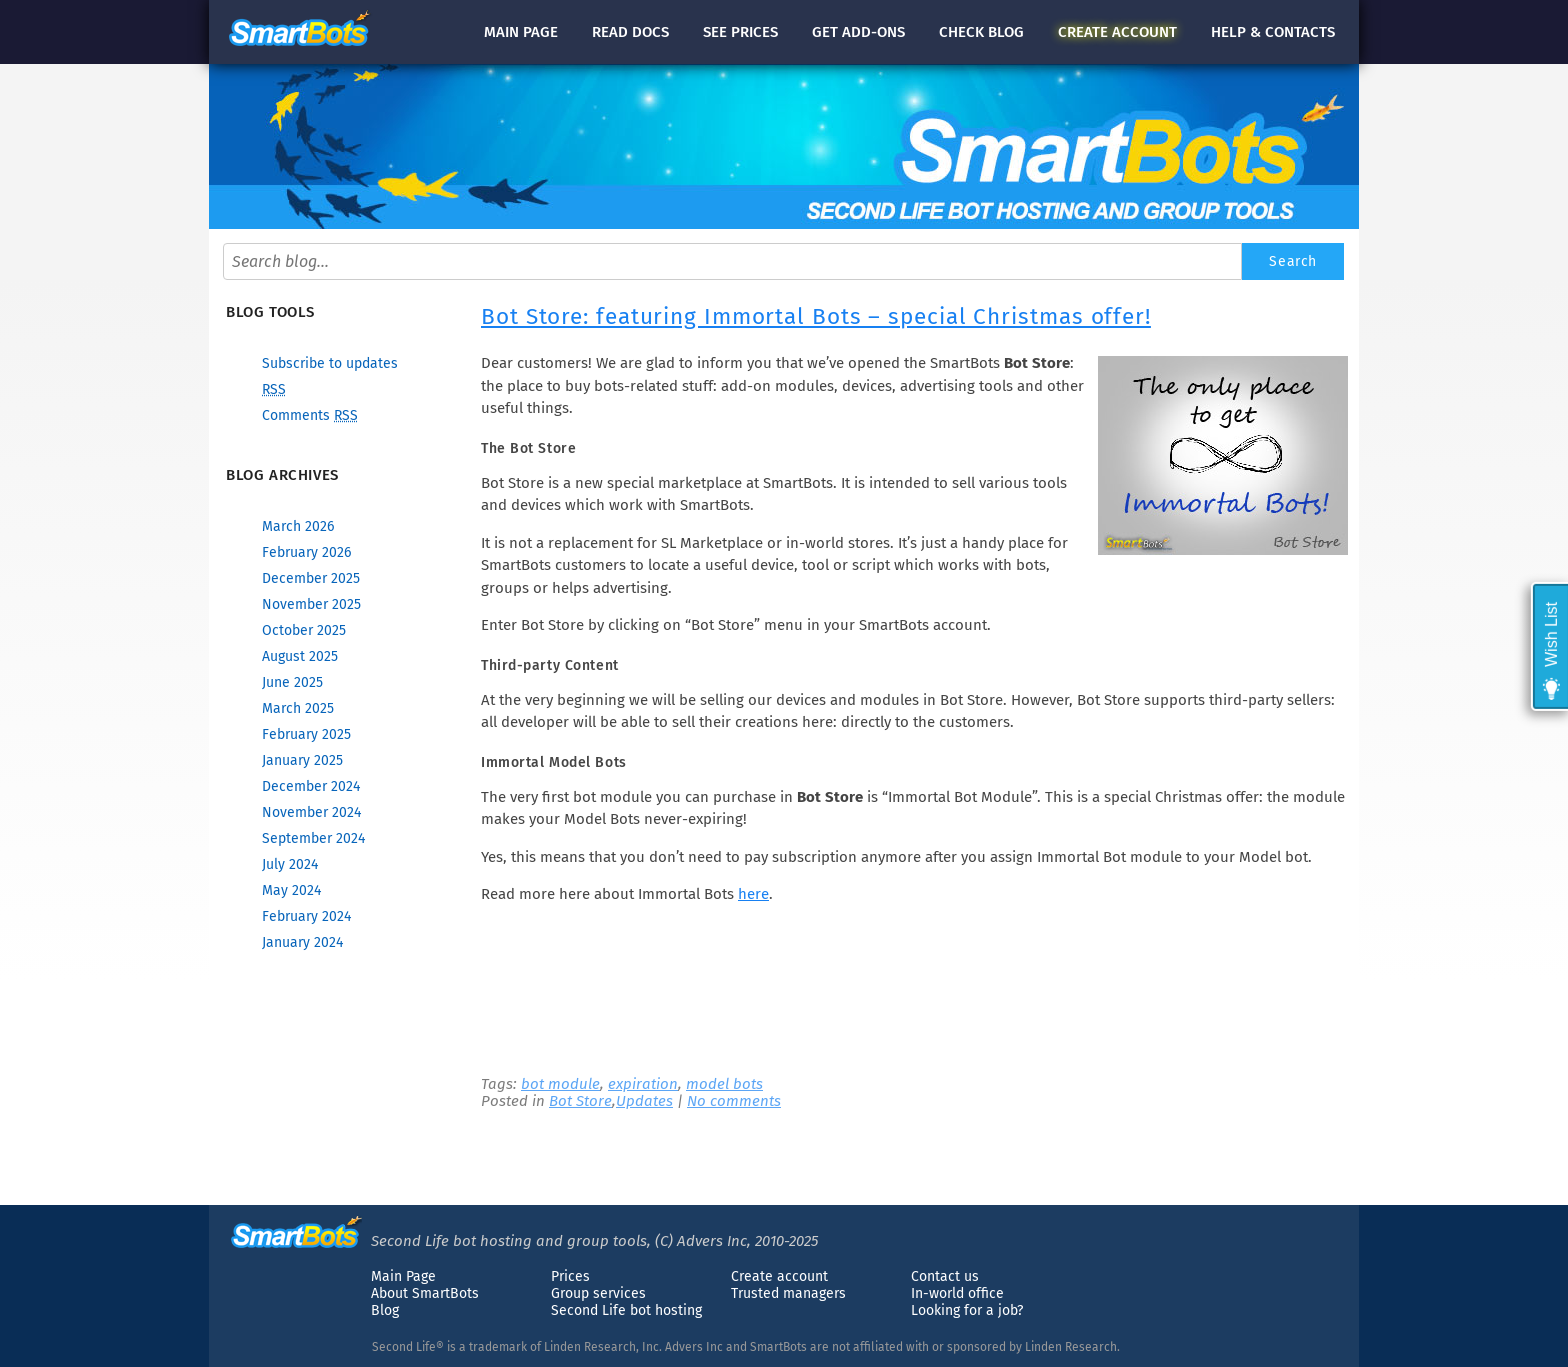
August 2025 (300, 656)
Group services (598, 1293)
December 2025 (311, 578)
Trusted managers (788, 1293)
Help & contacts (1273, 32)
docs (630, 32)
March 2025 (298, 708)
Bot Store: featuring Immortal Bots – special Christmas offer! (816, 316)
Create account (779, 1276)
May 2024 (291, 890)
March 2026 (298, 526)
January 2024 (302, 942)
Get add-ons (858, 32)
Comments (310, 415)
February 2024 (306, 916)
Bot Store (580, 1101)
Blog (385, 1310)
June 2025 (292, 682)
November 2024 (311, 812)
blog (981, 32)
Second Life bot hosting (626, 1310)
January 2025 (302, 760)
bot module (560, 1084)
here (753, 894)
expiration (643, 1084)
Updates (644, 1101)
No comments (734, 1101)
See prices (740, 32)
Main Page (403, 1276)
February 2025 (306, 734)
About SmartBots (425, 1293)
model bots (724, 1084)
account (1117, 32)
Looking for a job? (967, 1310)
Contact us (945, 1276)
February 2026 (306, 552)
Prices (570, 1276)
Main (521, 32)
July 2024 (290, 864)
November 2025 (311, 604)
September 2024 (313, 838)
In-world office (957, 1293)
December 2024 (311, 786)
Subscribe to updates (330, 363)
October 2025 (304, 630)
